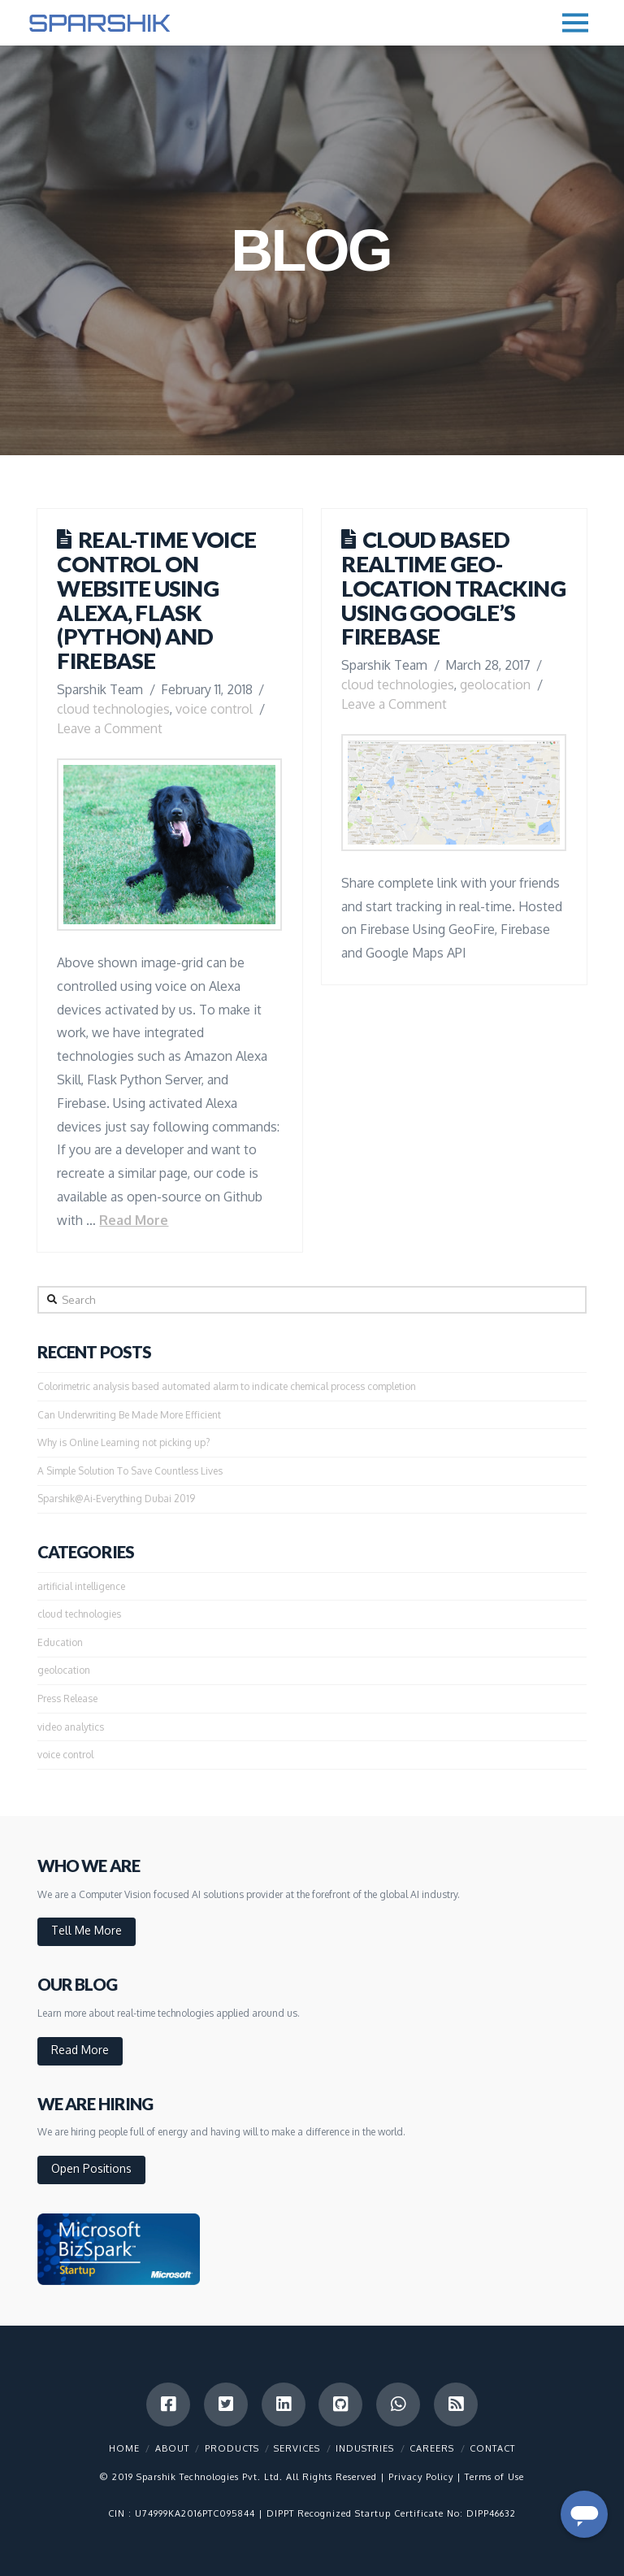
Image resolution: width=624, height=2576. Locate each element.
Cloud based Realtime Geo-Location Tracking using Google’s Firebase (453, 588)
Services (297, 2448)
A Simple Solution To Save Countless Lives (130, 1471)
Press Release (67, 1698)
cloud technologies (113, 709)
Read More (133, 1220)
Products (232, 2448)
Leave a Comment (109, 728)
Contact (492, 2448)
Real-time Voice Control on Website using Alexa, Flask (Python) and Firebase (156, 600)
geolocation (495, 684)
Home (124, 2448)
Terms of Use (494, 2477)
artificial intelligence (81, 1586)
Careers (432, 2448)
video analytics (70, 1727)
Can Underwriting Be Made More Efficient (129, 1415)
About (172, 2448)
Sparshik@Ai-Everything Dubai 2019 (116, 1498)
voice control (214, 709)
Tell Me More (86, 1930)
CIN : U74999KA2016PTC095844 (181, 2513)
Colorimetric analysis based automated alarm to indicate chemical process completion (226, 1386)
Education (60, 1642)
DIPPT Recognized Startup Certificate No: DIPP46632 (391, 2513)
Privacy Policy (420, 2477)
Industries (365, 2448)
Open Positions (91, 2168)
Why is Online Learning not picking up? (123, 1442)
